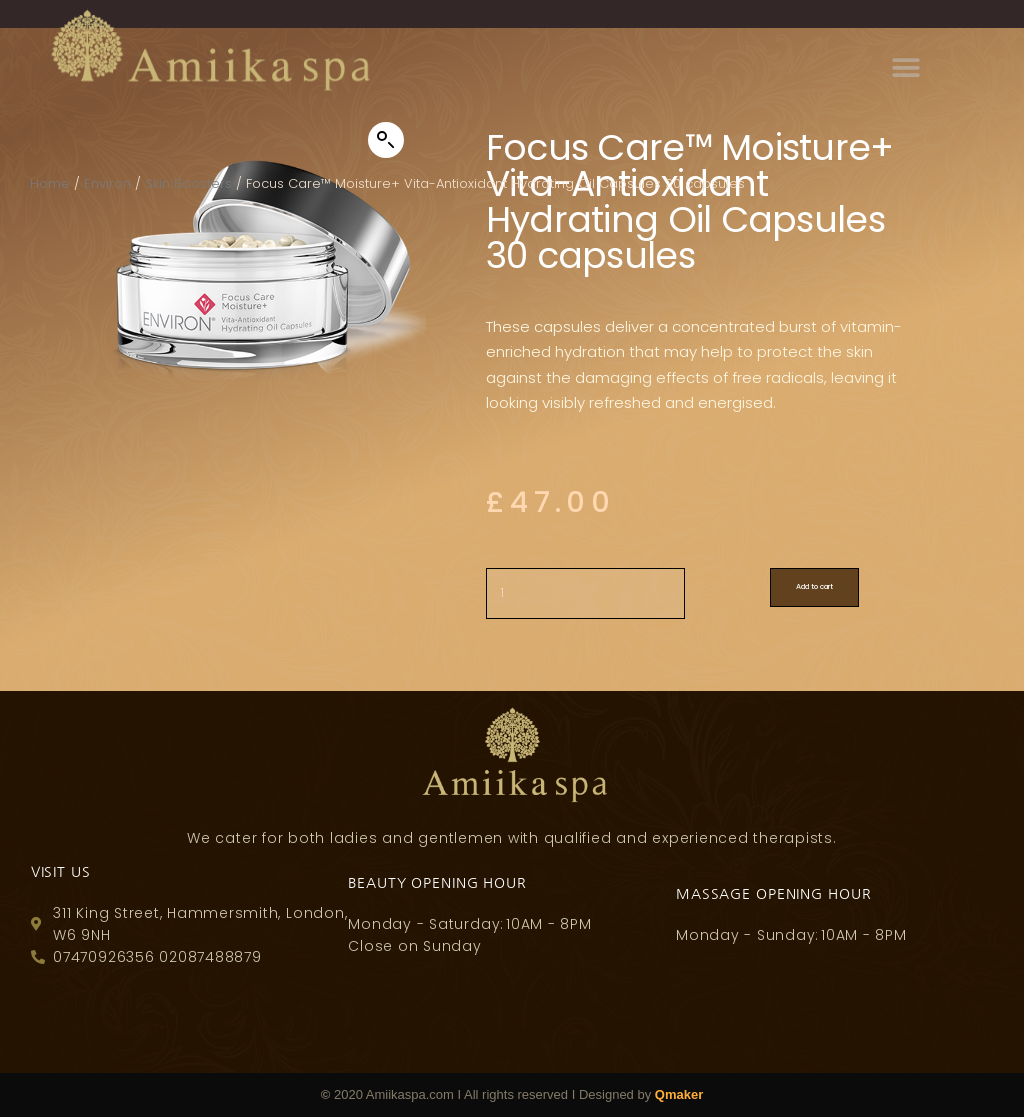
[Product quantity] (593, 606)
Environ (107, 183)
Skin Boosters (188, 183)
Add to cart (859, 599)
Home (50, 183)
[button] (386, 140)
